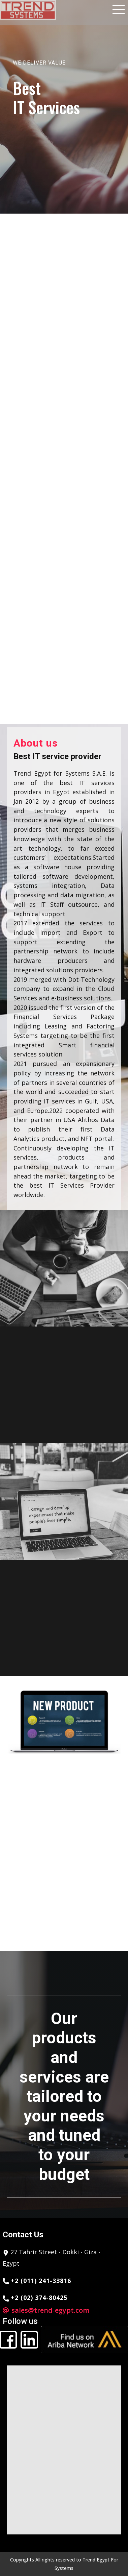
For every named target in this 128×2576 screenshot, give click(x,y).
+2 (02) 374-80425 (35, 2297)
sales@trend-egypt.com (50, 2310)
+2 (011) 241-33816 (37, 2281)
